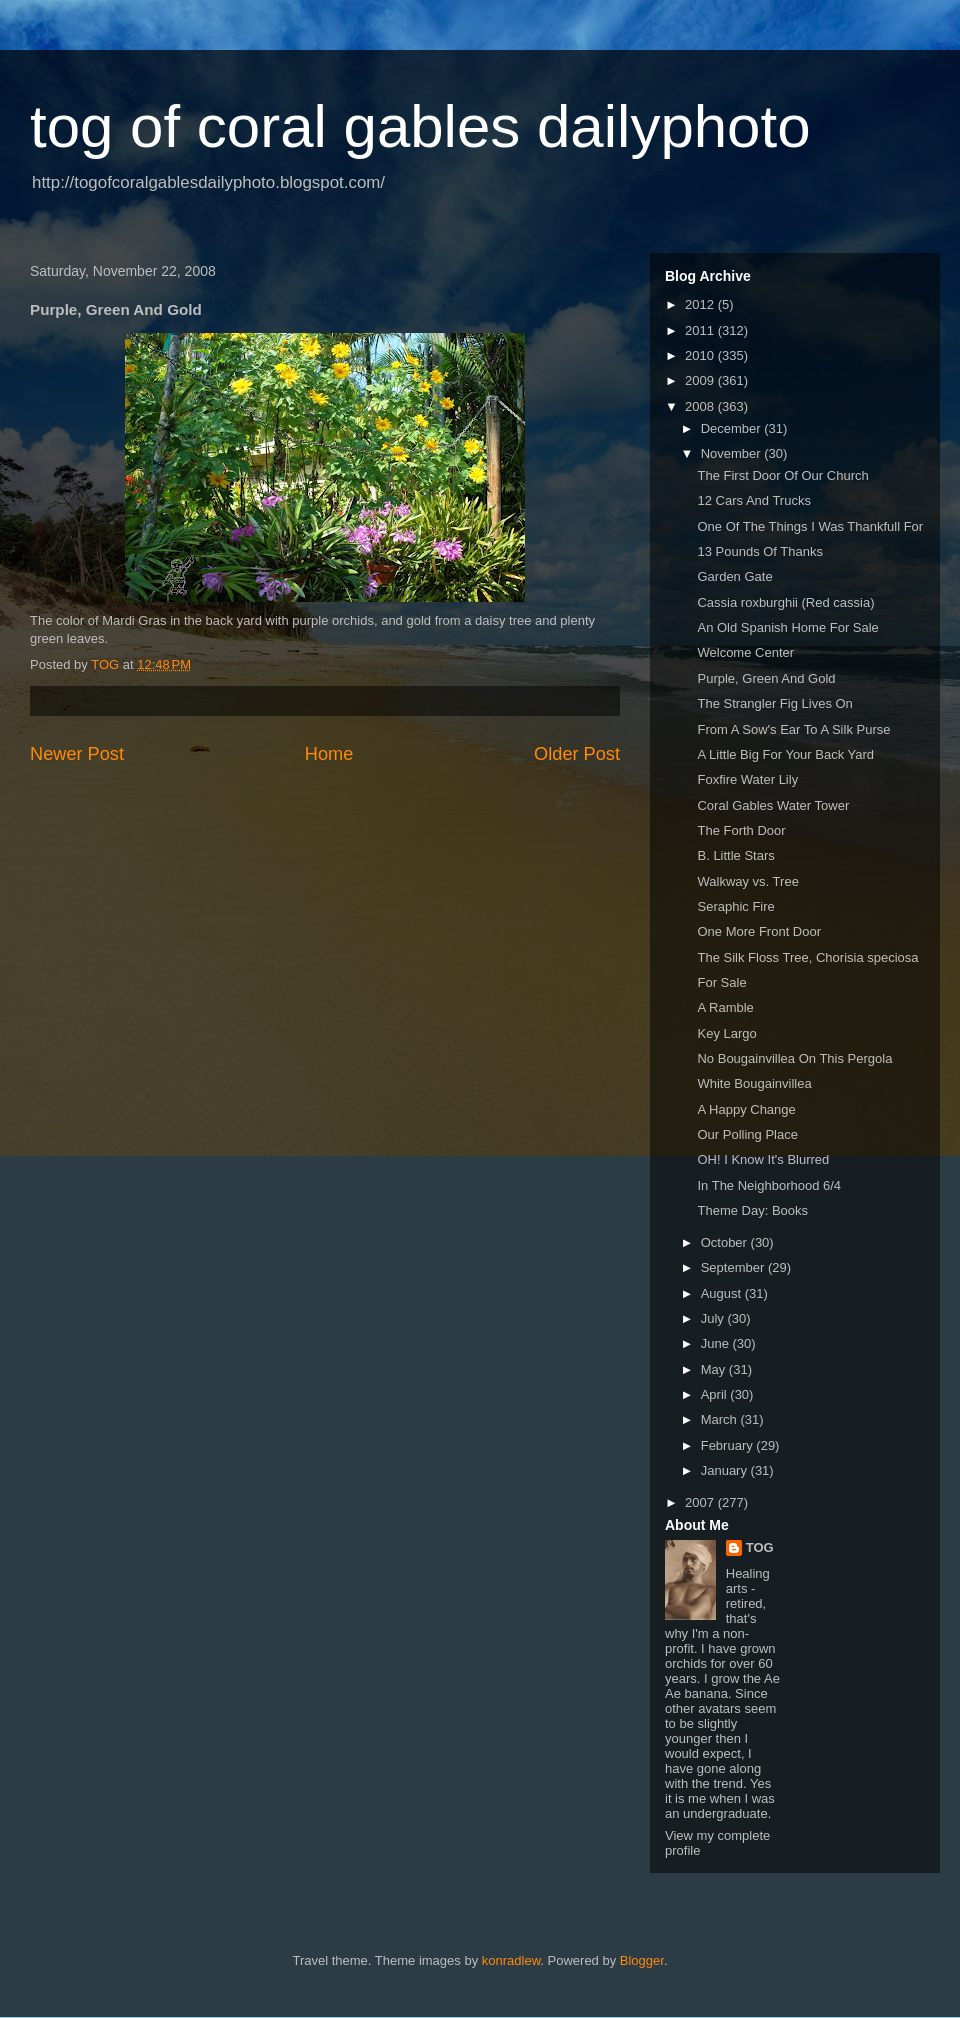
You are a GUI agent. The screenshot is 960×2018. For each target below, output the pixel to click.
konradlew (511, 1960)
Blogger (642, 1960)
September (734, 1267)
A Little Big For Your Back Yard (785, 754)
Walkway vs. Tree (747, 881)
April (716, 1394)
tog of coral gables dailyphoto (420, 126)
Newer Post (77, 754)
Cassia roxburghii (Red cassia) (785, 602)
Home (329, 754)
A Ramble (725, 1007)
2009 (701, 380)
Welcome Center (745, 652)
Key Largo (726, 1033)
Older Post (577, 754)
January (726, 1470)
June (717, 1343)
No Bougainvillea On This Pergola (794, 1058)
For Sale (721, 982)
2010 (701, 355)
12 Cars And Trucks (753, 500)
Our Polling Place (747, 1134)
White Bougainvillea (754, 1083)
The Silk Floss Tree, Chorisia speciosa (807, 957)
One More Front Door (759, 931)
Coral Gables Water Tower (773, 805)
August (723, 1293)
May (715, 1369)
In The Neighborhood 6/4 (769, 1185)
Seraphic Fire (735, 906)
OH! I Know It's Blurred (763, 1159)
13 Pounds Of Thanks (760, 551)
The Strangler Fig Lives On (774, 703)
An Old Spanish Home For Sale (787, 627)
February (729, 1445)
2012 (701, 304)
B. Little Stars (735, 855)
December (733, 428)
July (714, 1318)
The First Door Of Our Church (782, 475)
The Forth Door (741, 830)
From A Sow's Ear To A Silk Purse (793, 729)
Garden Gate (734, 576)
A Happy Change (746, 1109)
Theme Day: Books (752, 1210)
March (721, 1419)
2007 (701, 1502)
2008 (701, 406)
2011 (701, 330)
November (733, 453)
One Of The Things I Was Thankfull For (810, 526)
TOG (760, 1547)
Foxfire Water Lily (747, 779)
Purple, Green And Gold (766, 678)
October (726, 1242)
